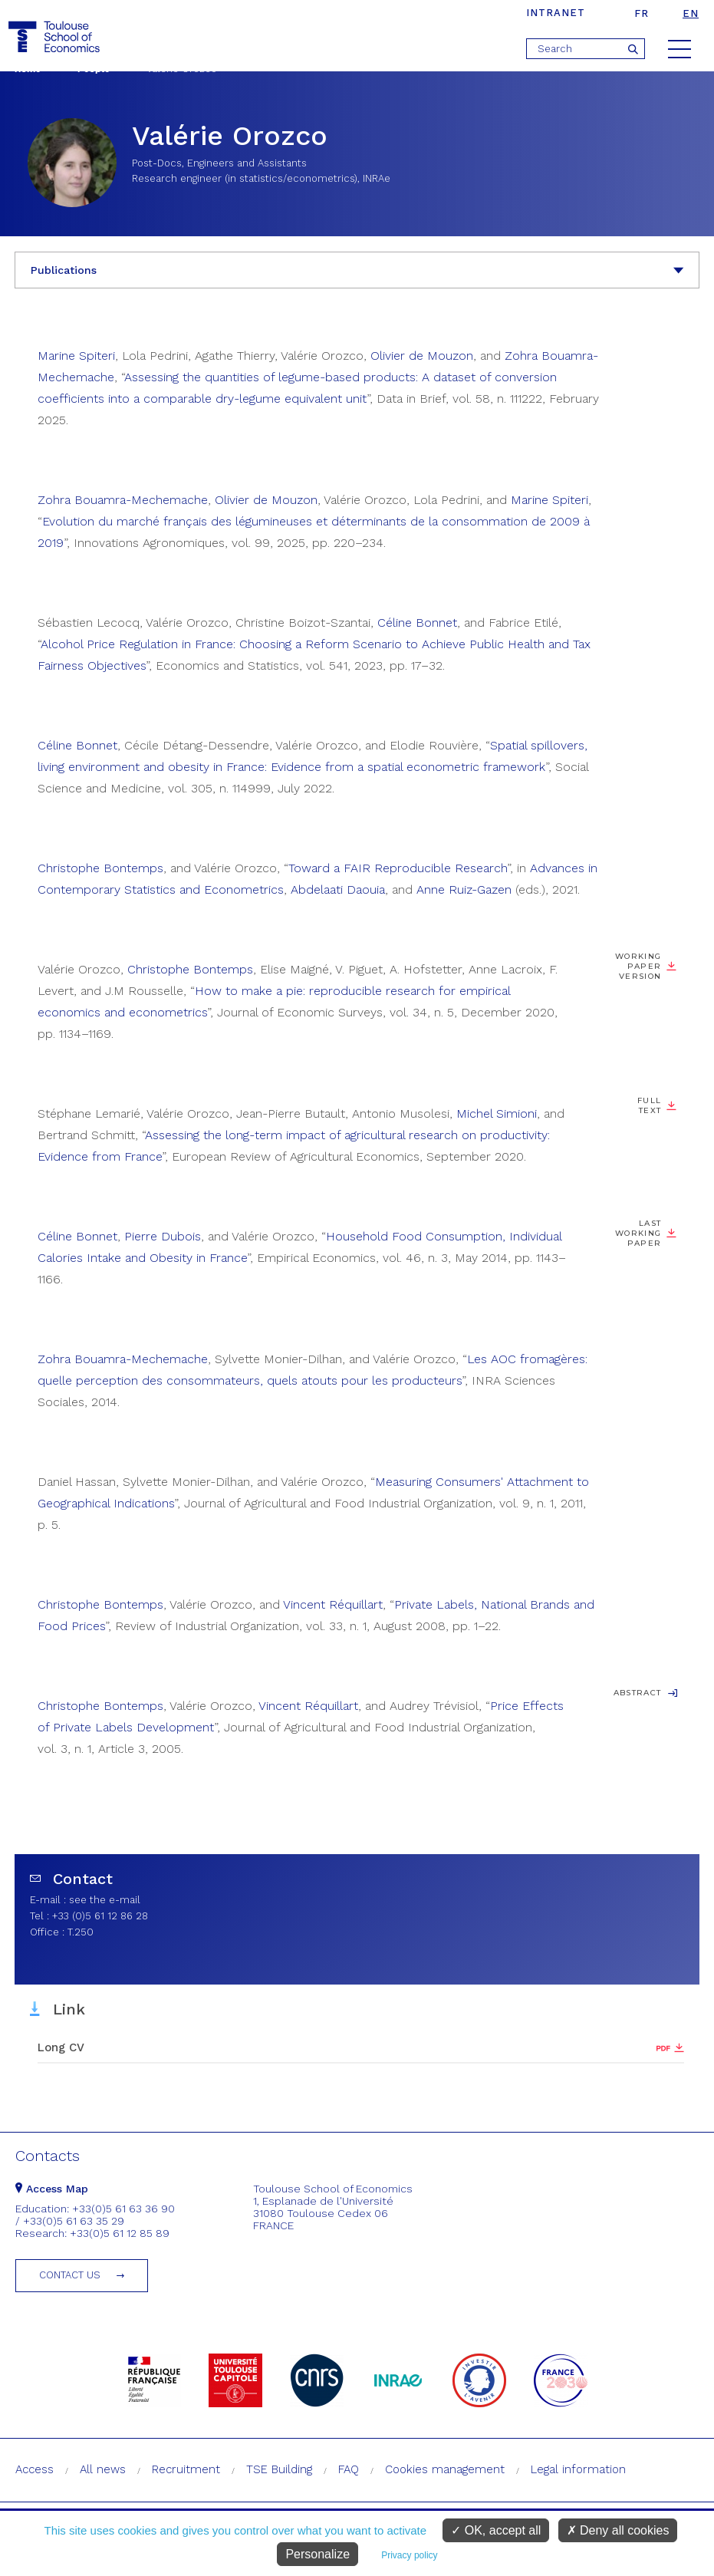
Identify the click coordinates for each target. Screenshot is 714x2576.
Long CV (61, 2047)
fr (641, 13)
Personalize (317, 2554)
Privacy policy (409, 2555)
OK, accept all (496, 2530)
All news (103, 2469)
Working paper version (638, 966)
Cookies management (445, 2469)
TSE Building (279, 2469)
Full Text (649, 1105)
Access (34, 2469)
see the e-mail (104, 1900)
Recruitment (186, 2469)
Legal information (578, 2469)
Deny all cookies (618, 2530)
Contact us (69, 2275)
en (691, 13)
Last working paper (638, 1233)
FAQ (348, 2469)
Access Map (51, 2188)
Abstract (638, 1693)
